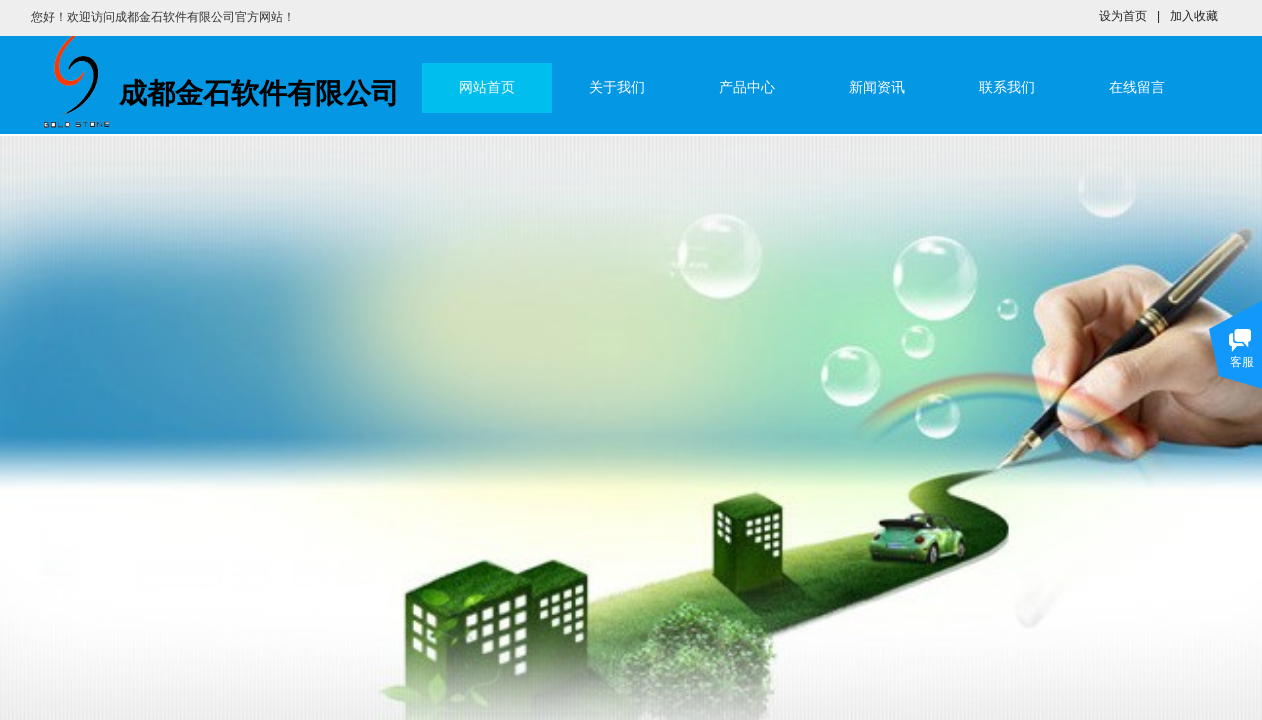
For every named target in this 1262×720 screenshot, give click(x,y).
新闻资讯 (877, 87)
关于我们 (617, 87)
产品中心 (747, 87)
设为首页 (1123, 16)
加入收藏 (1194, 16)
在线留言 (1137, 87)
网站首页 (487, 87)
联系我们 (1007, 87)
